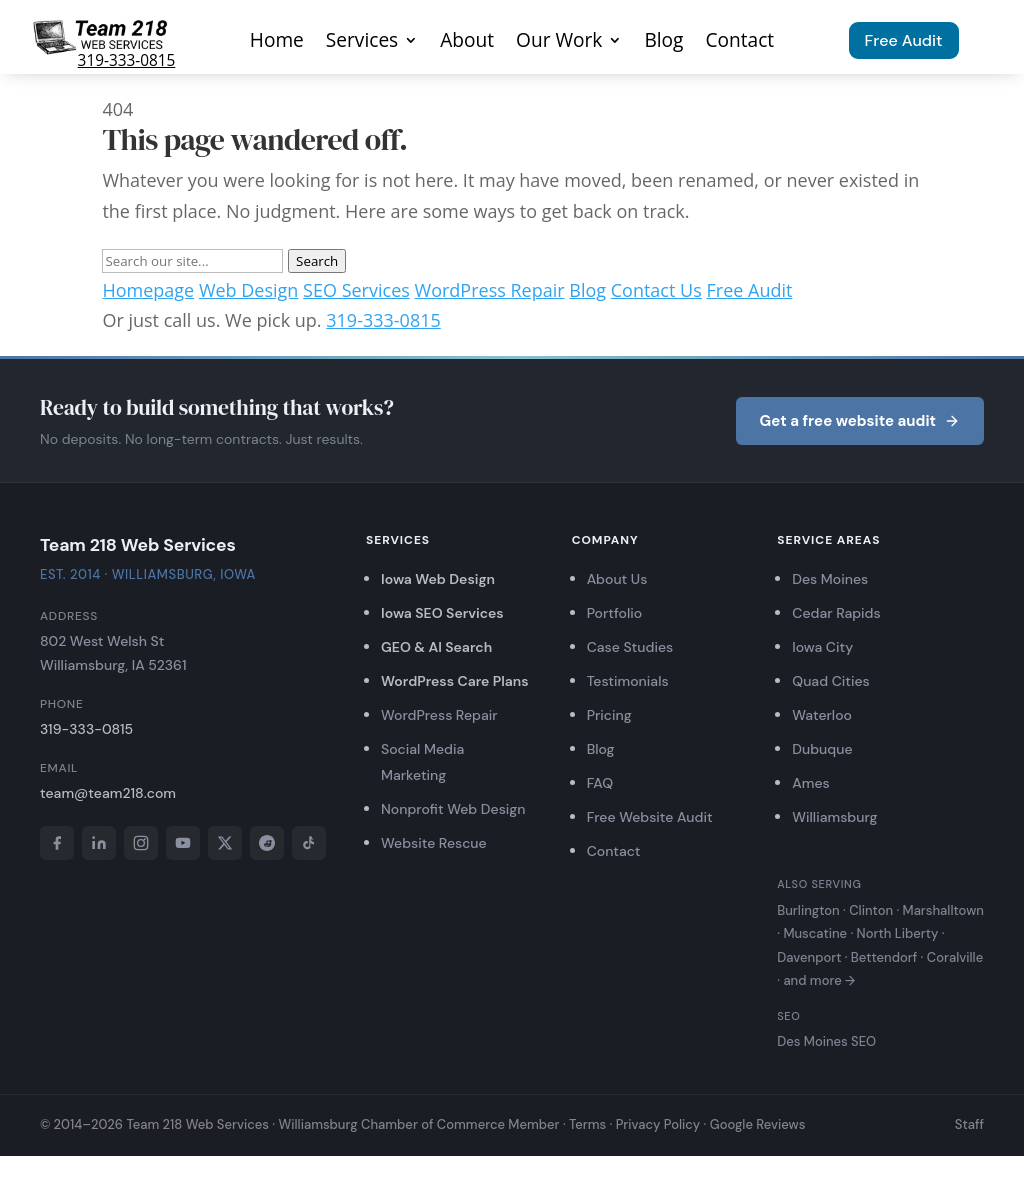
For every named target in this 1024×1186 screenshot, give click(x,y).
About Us (617, 579)
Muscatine (815, 933)
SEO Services (356, 290)
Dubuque (822, 749)
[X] (225, 843)
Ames (810, 783)
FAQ (600, 783)
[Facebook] (57, 843)
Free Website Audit (650, 817)
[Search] (192, 261)
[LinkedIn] (99, 843)
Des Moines (830, 579)
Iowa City (822, 647)
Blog (663, 43)
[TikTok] (309, 843)
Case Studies (630, 647)
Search (317, 261)
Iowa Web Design (438, 579)
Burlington (808, 910)
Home (277, 43)
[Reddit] (267, 843)
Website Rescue (434, 843)
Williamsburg (834, 817)
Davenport (809, 957)
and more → (819, 980)
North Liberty (898, 933)
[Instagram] (141, 843)
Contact (739, 43)
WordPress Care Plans (455, 681)
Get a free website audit (860, 421)
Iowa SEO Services (442, 613)
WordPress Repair (490, 290)
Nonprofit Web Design (453, 809)
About (467, 43)
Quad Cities (830, 681)
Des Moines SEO (826, 1041)
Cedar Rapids (836, 613)
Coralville (955, 957)
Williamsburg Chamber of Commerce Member (418, 1124)
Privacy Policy (658, 1124)
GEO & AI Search (436, 647)
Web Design (249, 290)
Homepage (148, 290)
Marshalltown (943, 910)
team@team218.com (108, 793)
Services (362, 43)
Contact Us (656, 290)
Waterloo (822, 715)
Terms (587, 1124)
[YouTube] (183, 843)
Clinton (871, 910)
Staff (969, 1124)
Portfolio (615, 613)
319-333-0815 (127, 60)
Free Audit (904, 40)
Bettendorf (884, 957)
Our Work (559, 43)
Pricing (609, 715)
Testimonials (628, 681)
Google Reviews (758, 1124)
